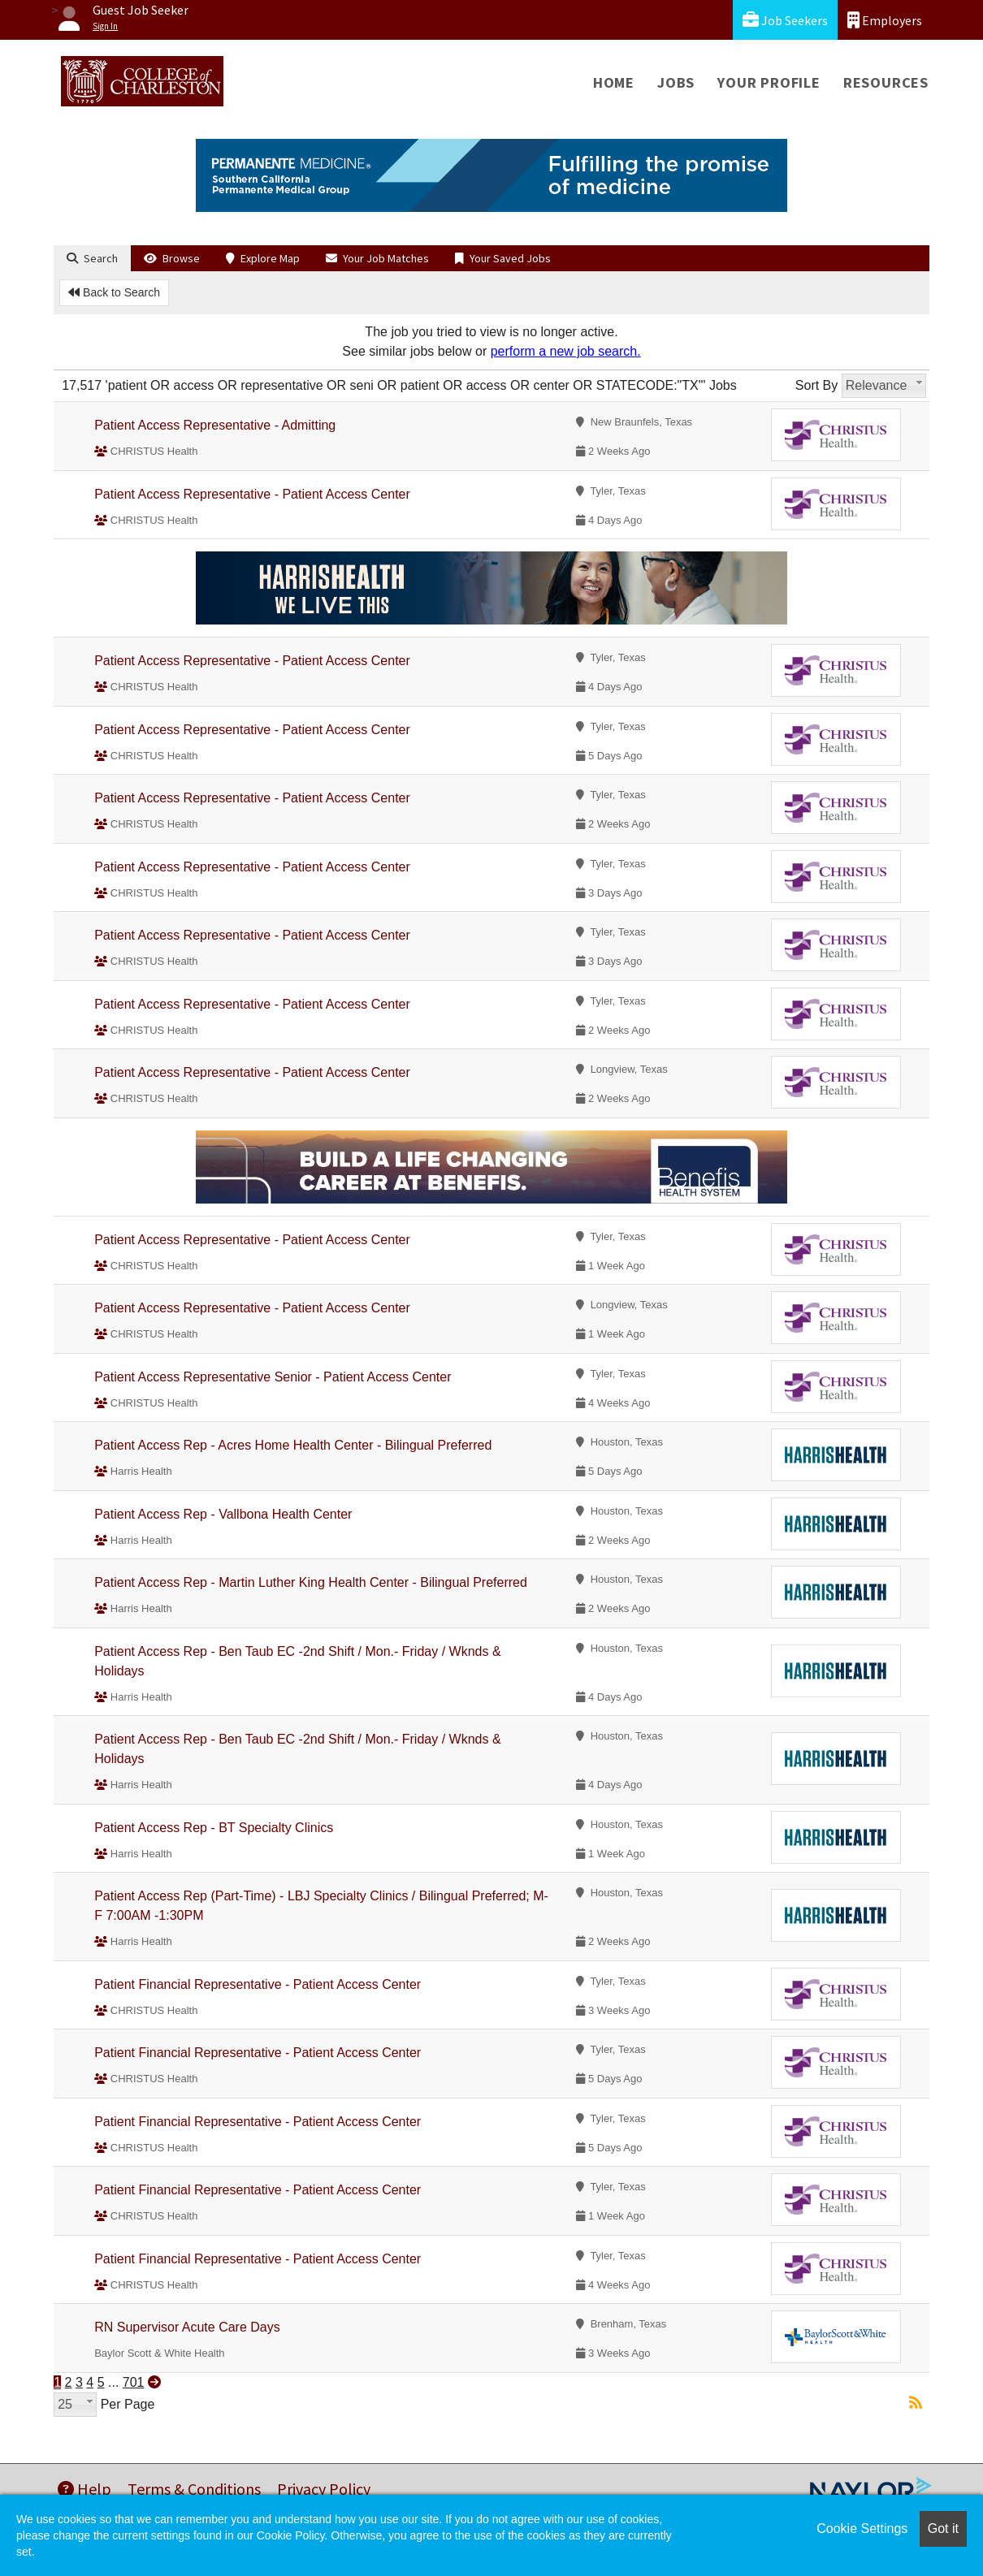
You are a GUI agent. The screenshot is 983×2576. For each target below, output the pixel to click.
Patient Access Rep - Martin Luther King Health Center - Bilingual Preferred (310, 1582)
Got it (943, 2528)
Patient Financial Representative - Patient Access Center (257, 1984)
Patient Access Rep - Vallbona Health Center (223, 1514)
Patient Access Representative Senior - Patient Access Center (272, 1377)
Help (84, 2489)
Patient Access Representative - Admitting (215, 425)
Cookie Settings (861, 2528)
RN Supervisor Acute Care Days (187, 2327)
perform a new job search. (566, 351)
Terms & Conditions (194, 2489)
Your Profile (769, 82)
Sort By (816, 385)
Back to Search (114, 292)
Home (613, 82)
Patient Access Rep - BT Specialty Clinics (213, 1828)
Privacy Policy (323, 2489)
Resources (886, 82)
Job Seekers (785, 20)
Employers (884, 20)
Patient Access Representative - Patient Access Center (252, 494)
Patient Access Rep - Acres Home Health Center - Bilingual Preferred (293, 1445)
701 (134, 2382)
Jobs (676, 82)
